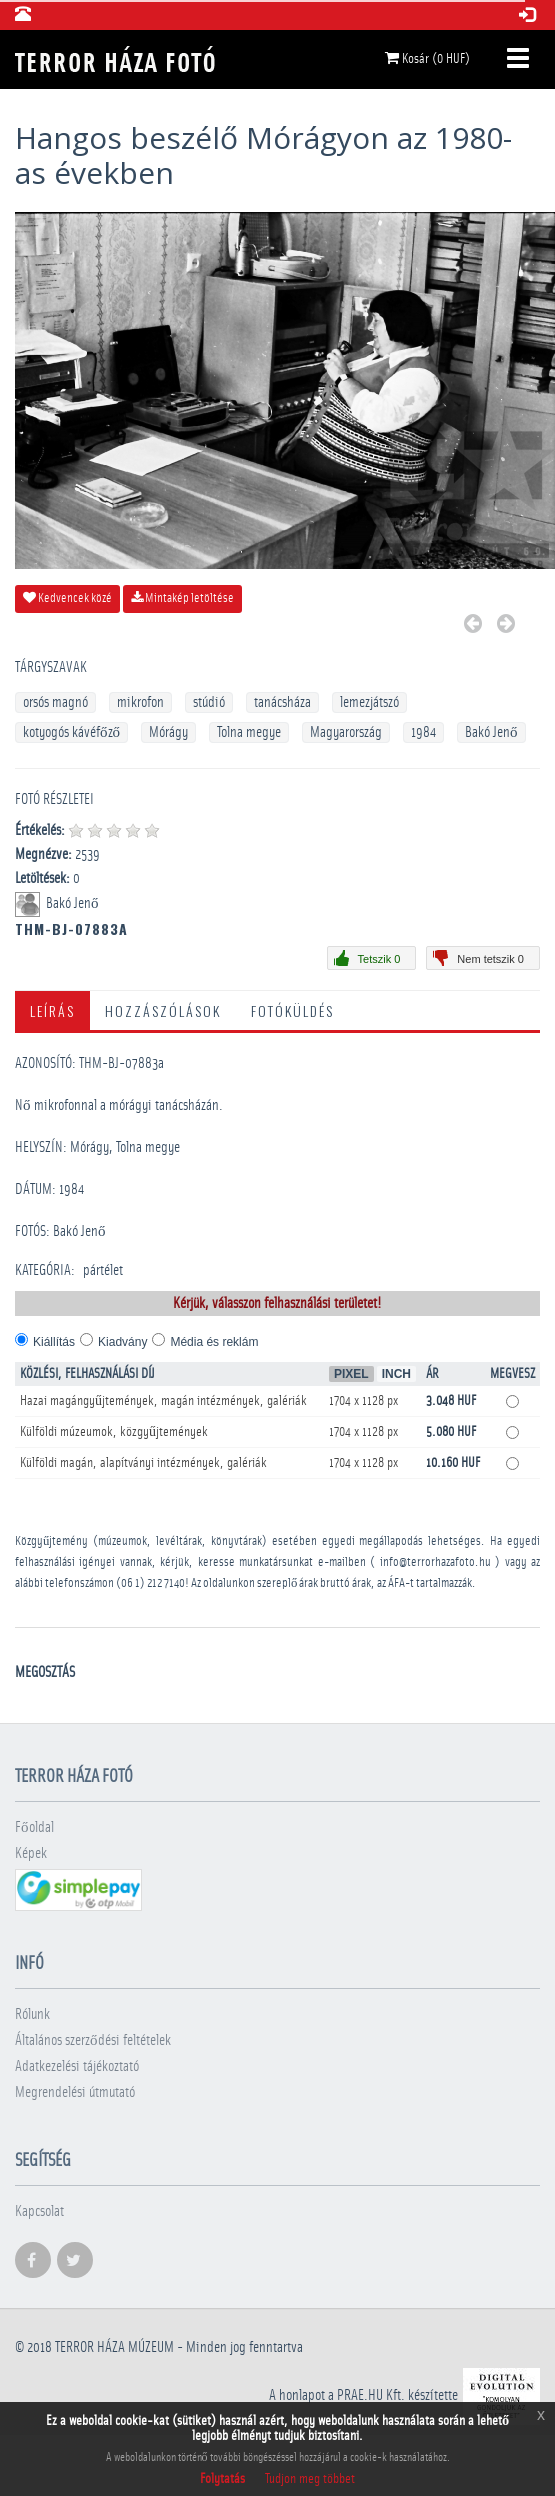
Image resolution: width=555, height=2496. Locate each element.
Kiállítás (54, 1342)
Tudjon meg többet (310, 2479)
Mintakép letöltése (182, 598)
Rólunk (32, 2014)
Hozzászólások (163, 1010)
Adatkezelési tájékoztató (77, 2066)
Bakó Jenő (491, 732)
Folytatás (222, 2479)
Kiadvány (122, 1342)
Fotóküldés (292, 1010)
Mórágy (168, 732)
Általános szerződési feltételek (93, 2040)
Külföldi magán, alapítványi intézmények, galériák (143, 1463)
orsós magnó (55, 702)
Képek (31, 1853)
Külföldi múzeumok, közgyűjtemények (114, 1432)
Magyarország (346, 732)
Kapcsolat (39, 2211)
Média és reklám (214, 1342)
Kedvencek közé (67, 598)
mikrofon (140, 702)
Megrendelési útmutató (75, 2092)
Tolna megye (249, 732)
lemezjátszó (369, 702)
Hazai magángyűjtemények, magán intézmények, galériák (163, 1401)
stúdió (209, 702)
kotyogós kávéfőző (71, 732)
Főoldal (34, 1827)
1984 (423, 732)
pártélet (103, 1270)
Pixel (351, 1374)
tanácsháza (282, 702)
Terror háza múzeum (114, 2347)
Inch (396, 1374)
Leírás (52, 1010)
